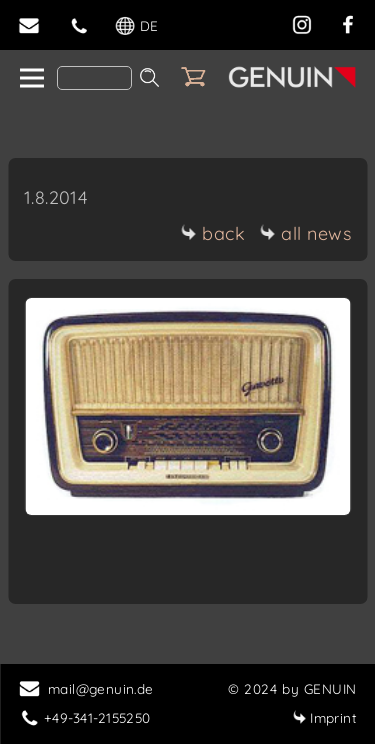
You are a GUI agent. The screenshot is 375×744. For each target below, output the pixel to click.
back (212, 233)
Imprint (324, 717)
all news (305, 233)
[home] (30, 79)
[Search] (94, 78)
